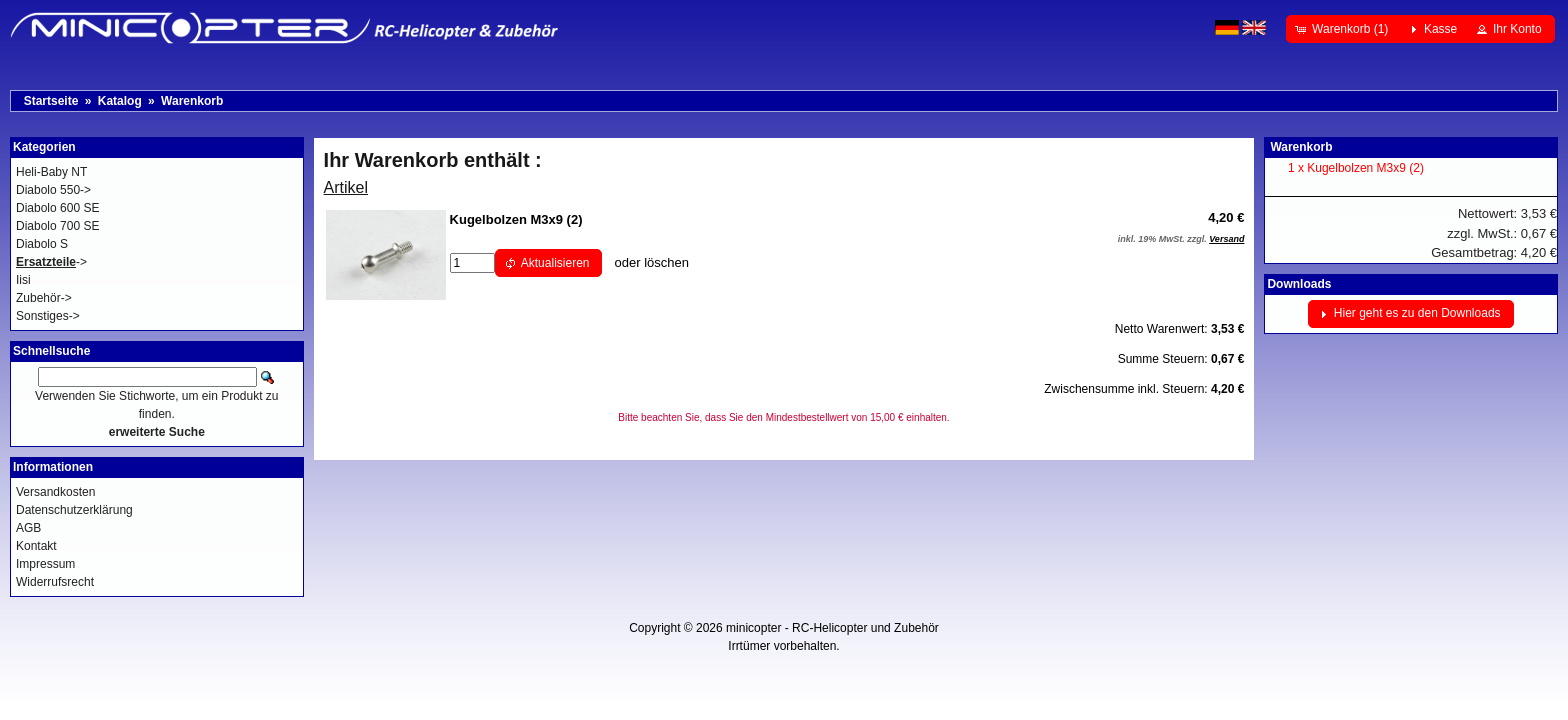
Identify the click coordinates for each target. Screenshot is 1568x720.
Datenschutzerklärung (74, 510)
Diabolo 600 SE (57, 208)
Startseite (51, 101)
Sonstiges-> (48, 316)
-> (51, 262)
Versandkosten (55, 492)
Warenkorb (192, 101)
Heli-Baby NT (51, 172)
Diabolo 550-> (53, 190)
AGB (28, 528)
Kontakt (36, 546)
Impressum (45, 564)
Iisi (23, 280)
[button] (1343, 29)
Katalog (120, 101)
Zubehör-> (44, 298)
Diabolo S (42, 244)
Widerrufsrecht (55, 582)
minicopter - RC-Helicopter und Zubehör (832, 628)
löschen (666, 262)
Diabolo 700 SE (57, 226)
